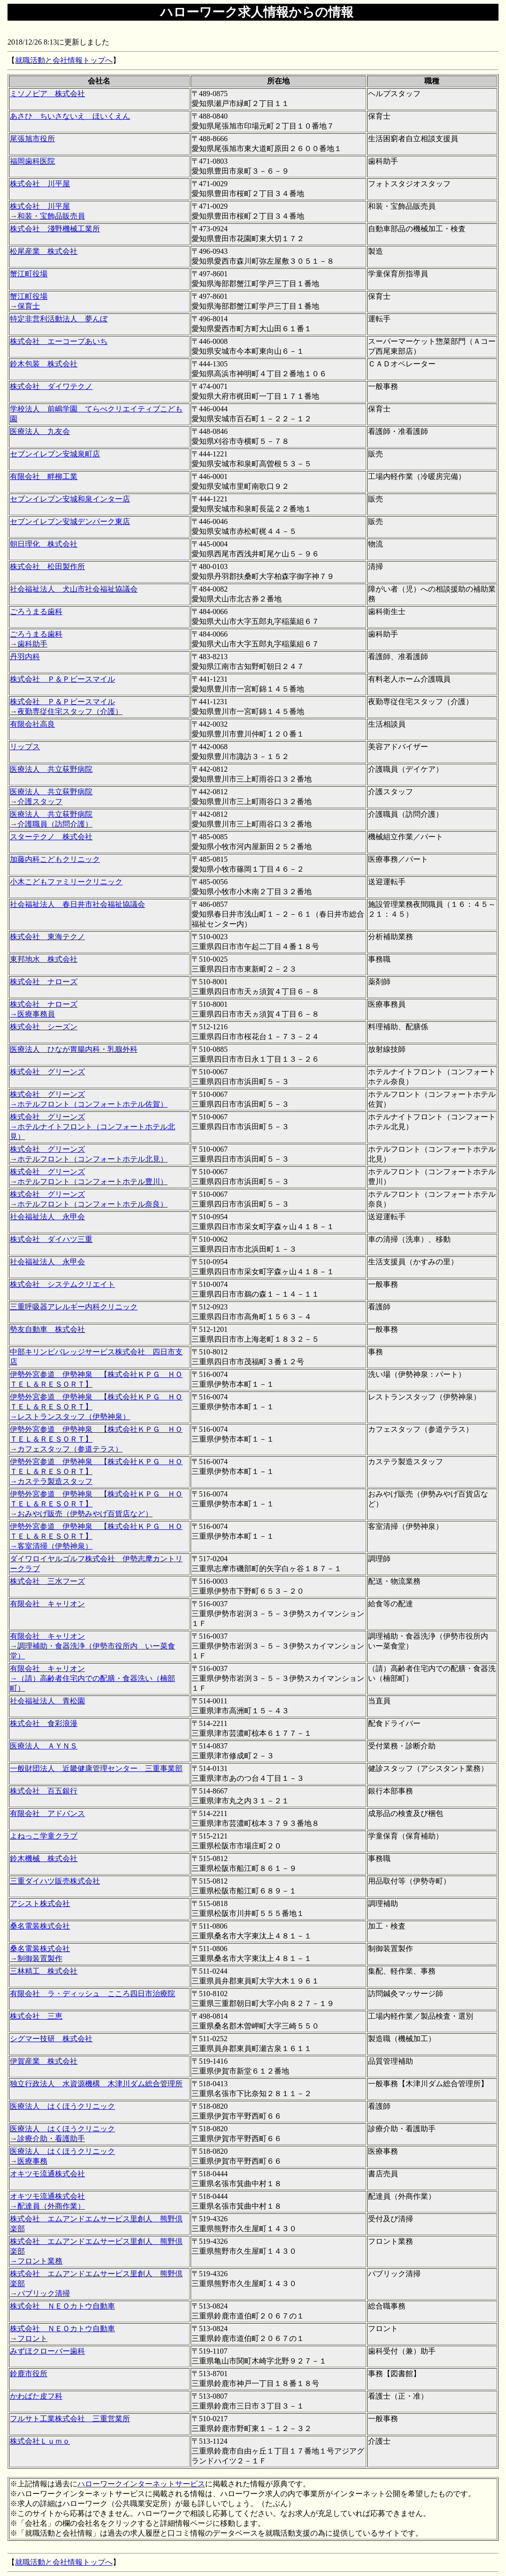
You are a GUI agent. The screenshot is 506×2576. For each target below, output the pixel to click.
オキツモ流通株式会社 (47, 2174)
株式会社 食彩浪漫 (43, 1723)
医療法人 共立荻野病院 (51, 769)
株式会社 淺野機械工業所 (55, 229)
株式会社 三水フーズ (47, 1581)
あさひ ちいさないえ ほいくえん (70, 116)
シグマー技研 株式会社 (51, 2039)
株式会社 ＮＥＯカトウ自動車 (62, 2306)
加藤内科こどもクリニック (55, 859)
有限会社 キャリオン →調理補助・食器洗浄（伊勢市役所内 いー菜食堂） (92, 1646)
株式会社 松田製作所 (47, 566)
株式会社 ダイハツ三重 (51, 1239)
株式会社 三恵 (36, 2016)
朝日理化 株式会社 (43, 544)
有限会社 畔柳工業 (43, 476)
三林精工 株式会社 (43, 1971)
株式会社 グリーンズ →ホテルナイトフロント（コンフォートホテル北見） (92, 1126)
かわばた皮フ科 (36, 2396)
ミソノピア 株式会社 (47, 94)
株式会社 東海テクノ (47, 937)
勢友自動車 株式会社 (47, 1329)
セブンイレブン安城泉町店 (55, 454)
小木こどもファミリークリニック (66, 882)
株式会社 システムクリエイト (62, 1284)
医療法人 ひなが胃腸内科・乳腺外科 (74, 1049)
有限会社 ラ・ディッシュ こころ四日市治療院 (92, 1994)
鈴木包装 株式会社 (43, 364)
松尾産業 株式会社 (43, 251)
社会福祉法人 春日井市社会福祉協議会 (77, 904)
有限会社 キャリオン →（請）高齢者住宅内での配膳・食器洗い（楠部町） (92, 1678)
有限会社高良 (32, 724)
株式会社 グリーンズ (47, 1072)
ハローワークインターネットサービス (141, 2484)
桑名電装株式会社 (40, 1926)
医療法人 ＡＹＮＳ (43, 1746)
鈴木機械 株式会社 (43, 1858)
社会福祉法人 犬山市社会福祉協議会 (74, 589)
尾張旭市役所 (32, 139)
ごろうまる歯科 (36, 612)
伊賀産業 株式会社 (43, 2061)
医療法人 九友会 (40, 431)
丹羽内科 (25, 657)
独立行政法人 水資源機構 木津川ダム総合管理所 (96, 2084)
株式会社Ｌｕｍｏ (40, 2441)
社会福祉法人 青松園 (47, 1701)
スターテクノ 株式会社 (51, 837)
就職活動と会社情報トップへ (64, 60)
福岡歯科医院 (32, 161)
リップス (25, 747)
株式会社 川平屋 (40, 184)
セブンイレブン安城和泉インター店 (70, 499)
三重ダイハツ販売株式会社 (55, 1881)
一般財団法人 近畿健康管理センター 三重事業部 (96, 1768)
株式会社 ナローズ (43, 982)
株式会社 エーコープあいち (58, 341)
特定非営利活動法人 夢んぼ (58, 319)
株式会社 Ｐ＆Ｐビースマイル (62, 679)
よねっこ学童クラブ (43, 1836)
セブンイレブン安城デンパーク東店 (70, 521)
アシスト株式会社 (40, 1903)
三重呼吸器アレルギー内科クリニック (74, 1307)
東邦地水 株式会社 (43, 959)
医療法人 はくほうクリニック (62, 2106)
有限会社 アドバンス (47, 1813)
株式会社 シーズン (43, 1027)
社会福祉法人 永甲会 (47, 1217)
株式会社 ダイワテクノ (51, 386)
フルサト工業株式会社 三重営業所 (70, 2419)
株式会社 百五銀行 (43, 1791)
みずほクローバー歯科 (47, 2351)
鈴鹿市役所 (28, 2374)
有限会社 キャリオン (47, 1604)
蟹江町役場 (28, 274)
